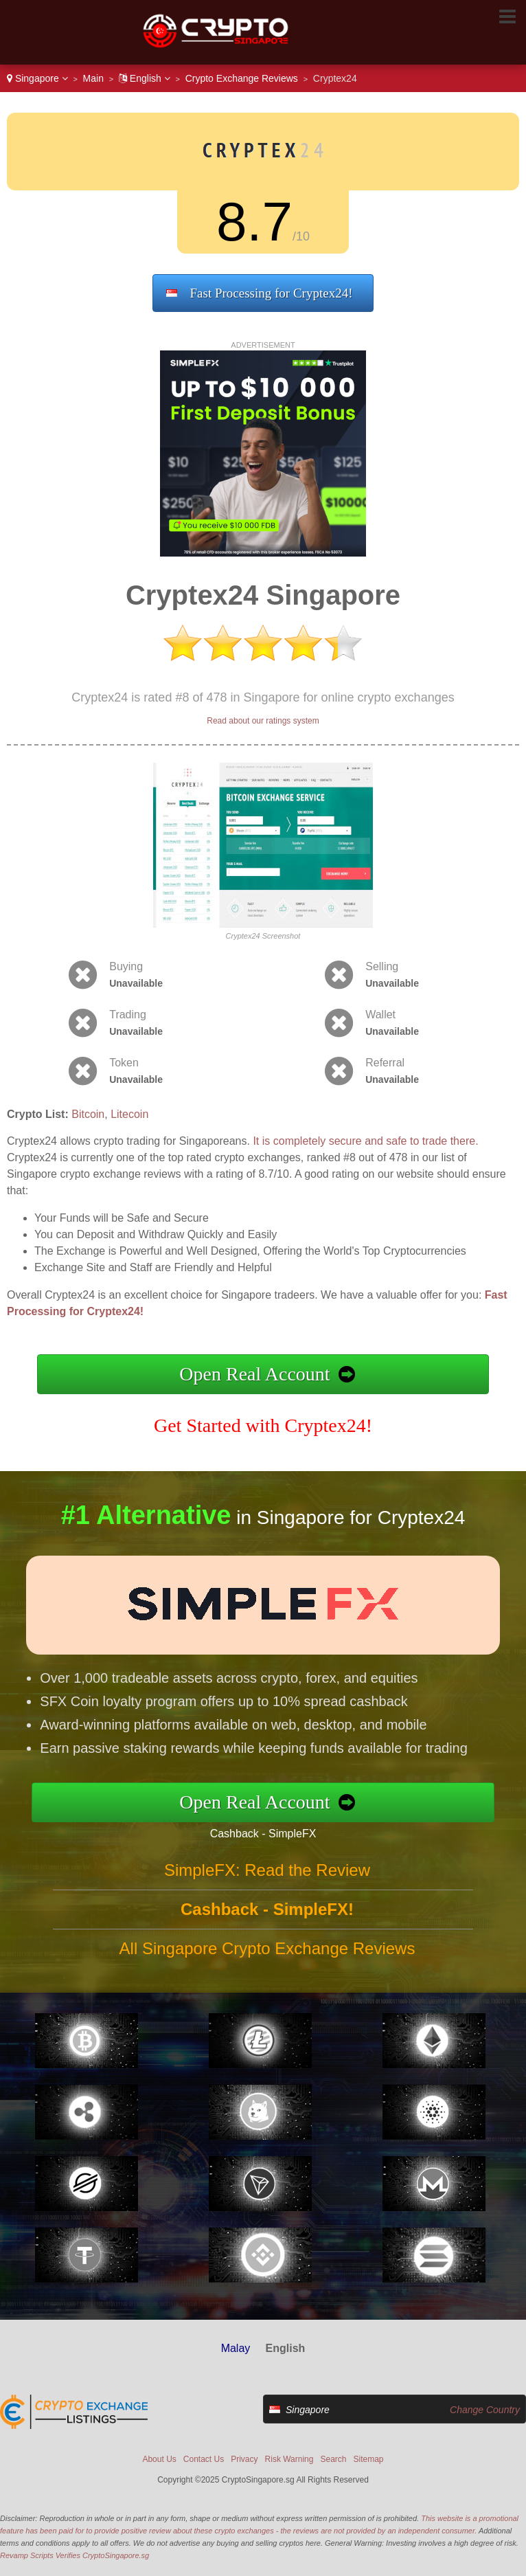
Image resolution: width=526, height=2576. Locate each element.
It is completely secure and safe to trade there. (365, 1141)
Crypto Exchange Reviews (241, 78)
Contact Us (203, 2459)
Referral (384, 1062)
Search (333, 2459)
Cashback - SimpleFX (283, 1829)
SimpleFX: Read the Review (267, 1890)
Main (93, 78)
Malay (236, 2348)
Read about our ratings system (263, 721)
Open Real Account (254, 1374)
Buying (126, 966)
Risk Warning (289, 2459)
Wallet (380, 1014)
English (144, 78)
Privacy (244, 2459)
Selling (381, 966)
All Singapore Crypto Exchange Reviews (267, 1968)
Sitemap (369, 2459)
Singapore (37, 78)
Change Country (485, 2409)
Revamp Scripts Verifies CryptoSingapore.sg (74, 2555)
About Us (159, 2459)
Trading (127, 1014)
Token (124, 1062)
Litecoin (129, 1114)
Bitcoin (87, 1114)
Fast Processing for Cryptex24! (271, 293)
